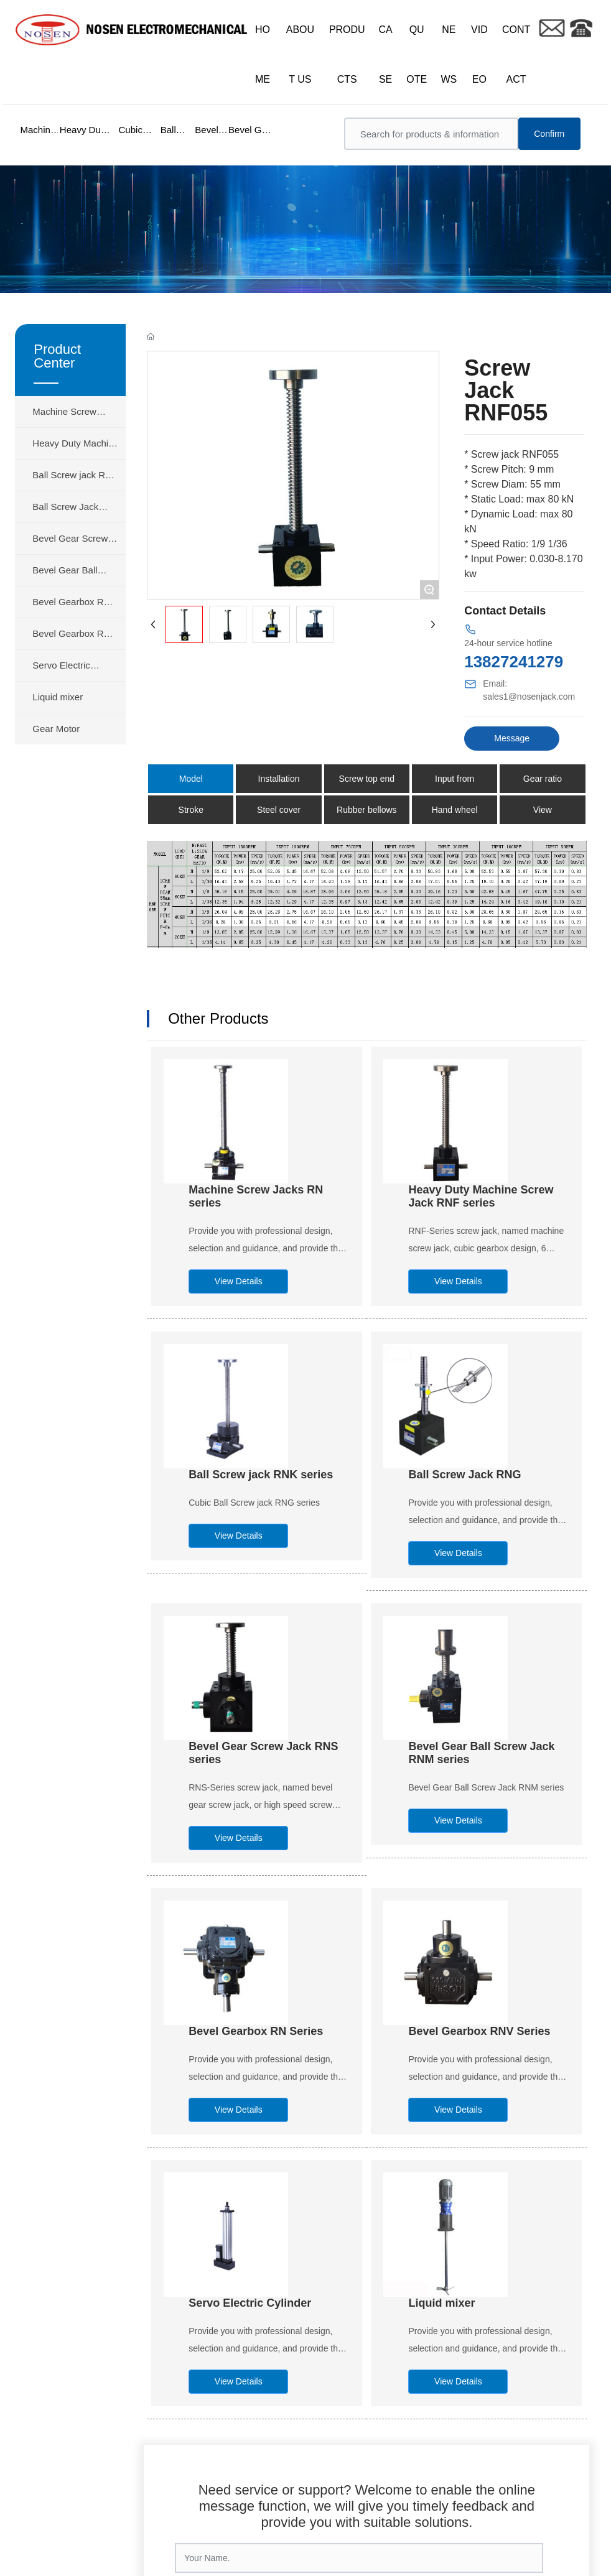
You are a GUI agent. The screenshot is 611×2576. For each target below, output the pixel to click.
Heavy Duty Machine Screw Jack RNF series (480, 1196)
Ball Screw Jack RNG (464, 1474)
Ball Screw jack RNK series (261, 1474)
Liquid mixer (441, 2303)
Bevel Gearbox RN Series (256, 2031)
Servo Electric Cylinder (250, 2303)
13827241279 (513, 661)
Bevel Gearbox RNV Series (479, 2031)
